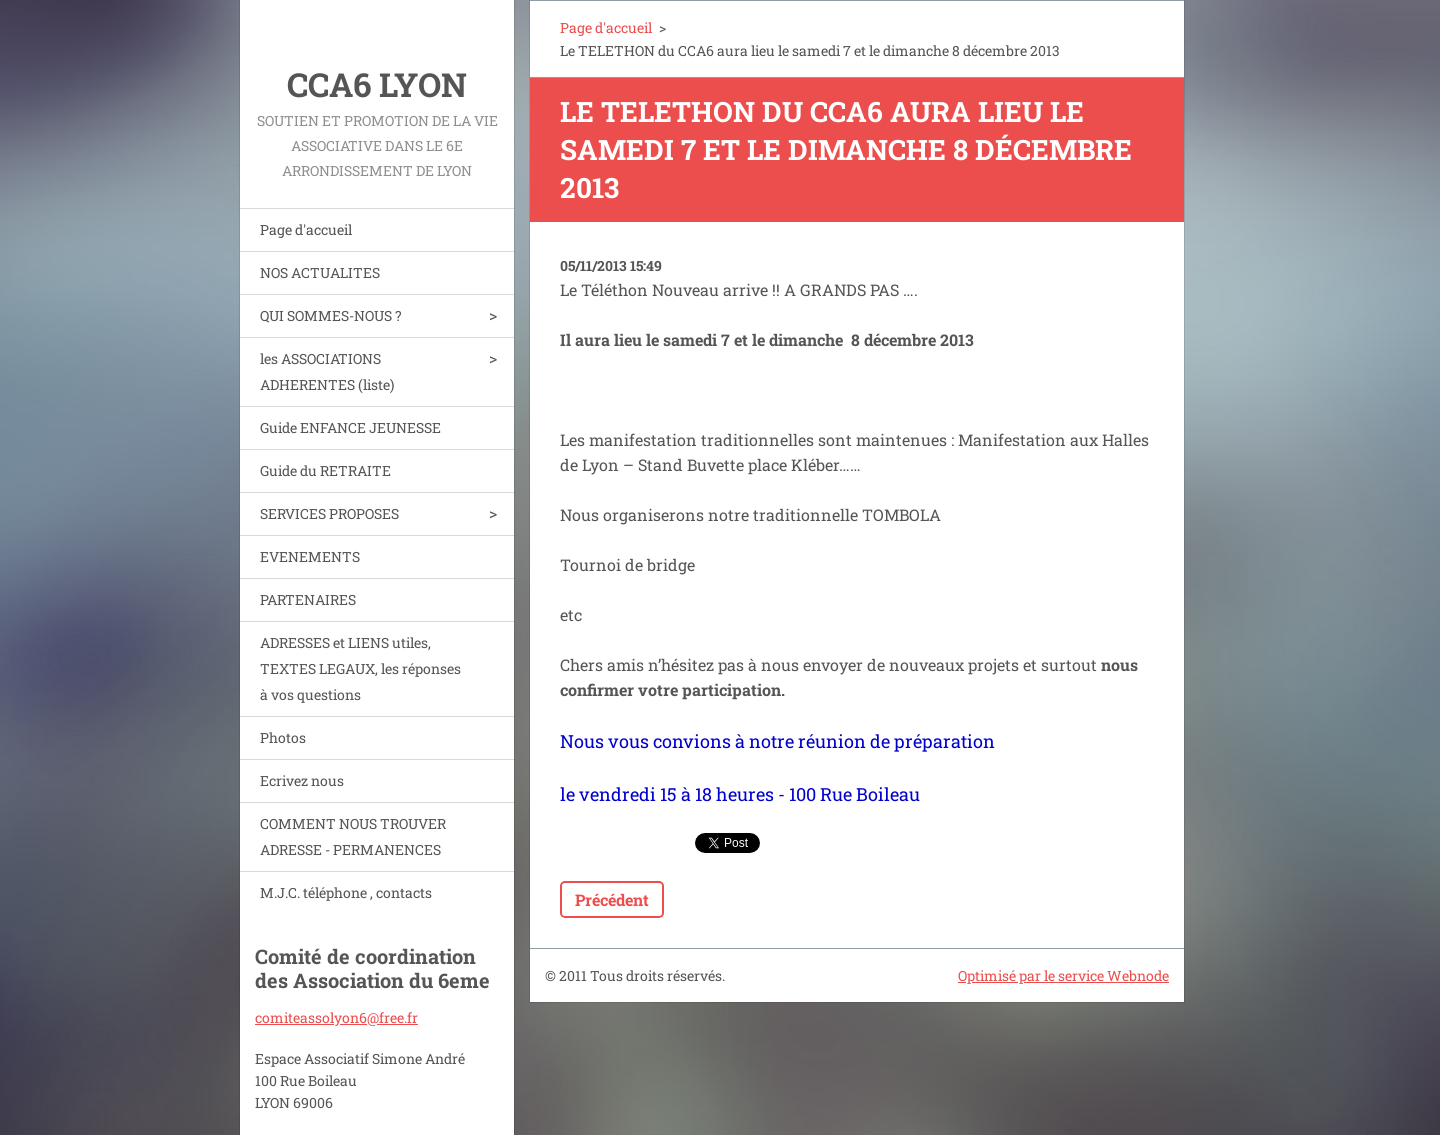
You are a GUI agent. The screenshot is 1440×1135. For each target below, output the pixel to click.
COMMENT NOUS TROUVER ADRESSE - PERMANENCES (353, 836)
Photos (283, 737)
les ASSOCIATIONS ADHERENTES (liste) (327, 371)
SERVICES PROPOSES (329, 513)
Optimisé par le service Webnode (1063, 975)
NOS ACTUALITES (320, 272)
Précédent (612, 899)
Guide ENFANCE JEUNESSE (350, 427)
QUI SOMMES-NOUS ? (331, 315)
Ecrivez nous (302, 780)
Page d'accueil (306, 229)
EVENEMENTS (310, 556)
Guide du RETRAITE (325, 470)
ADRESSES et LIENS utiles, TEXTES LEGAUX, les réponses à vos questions (360, 668)
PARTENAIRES (308, 599)
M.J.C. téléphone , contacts (346, 892)
